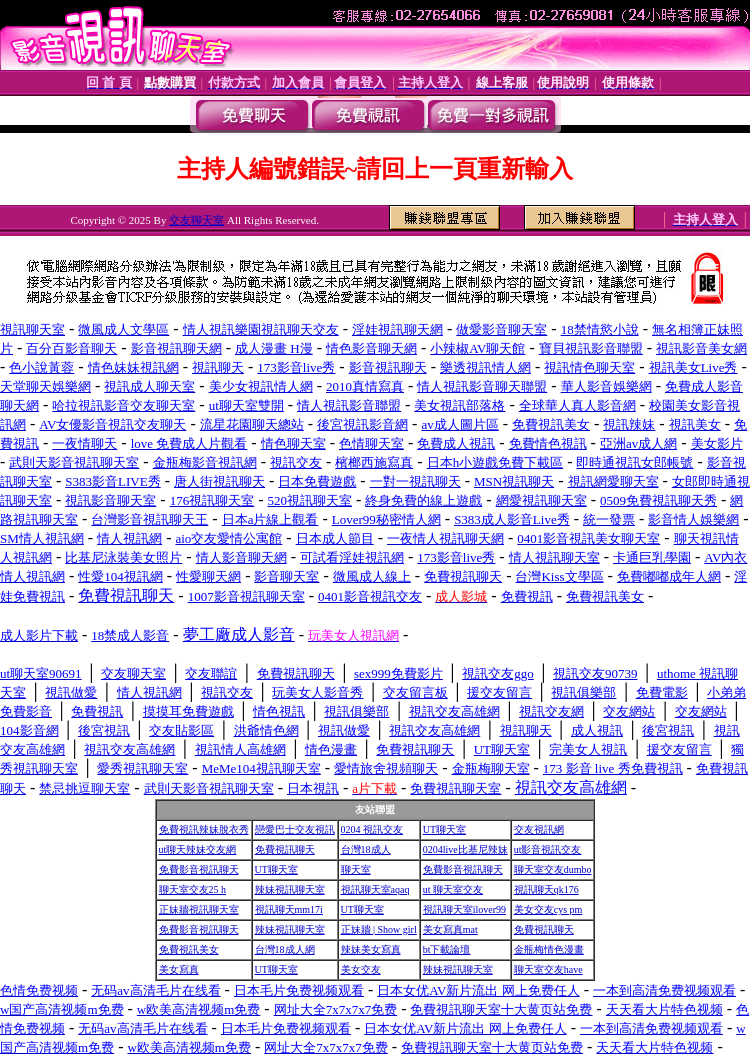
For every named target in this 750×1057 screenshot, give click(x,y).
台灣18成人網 (285, 949)
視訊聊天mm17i (289, 909)
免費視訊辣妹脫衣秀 (204, 829)
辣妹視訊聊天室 (290, 889)
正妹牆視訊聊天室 (199, 909)
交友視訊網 (539, 829)
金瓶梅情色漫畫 (549, 949)
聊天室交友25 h (193, 889)
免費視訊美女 (189, 949)
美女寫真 (179, 969)
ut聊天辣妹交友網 (198, 849)
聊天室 (356, 869)
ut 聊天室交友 (453, 889)
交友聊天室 (196, 220)
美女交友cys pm (548, 909)
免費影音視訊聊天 (199, 869)
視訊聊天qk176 (546, 889)
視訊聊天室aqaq (375, 889)
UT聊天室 (444, 829)
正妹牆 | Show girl (379, 929)
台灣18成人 (366, 849)
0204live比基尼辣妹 (465, 849)
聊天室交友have (548, 969)
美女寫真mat (450, 929)
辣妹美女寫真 (371, 949)
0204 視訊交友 (372, 829)
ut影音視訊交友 (548, 849)
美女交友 (361, 969)
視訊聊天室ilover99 (464, 909)
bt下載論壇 (447, 949)
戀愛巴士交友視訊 (295, 829)
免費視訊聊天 (285, 849)
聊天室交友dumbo (553, 869)
